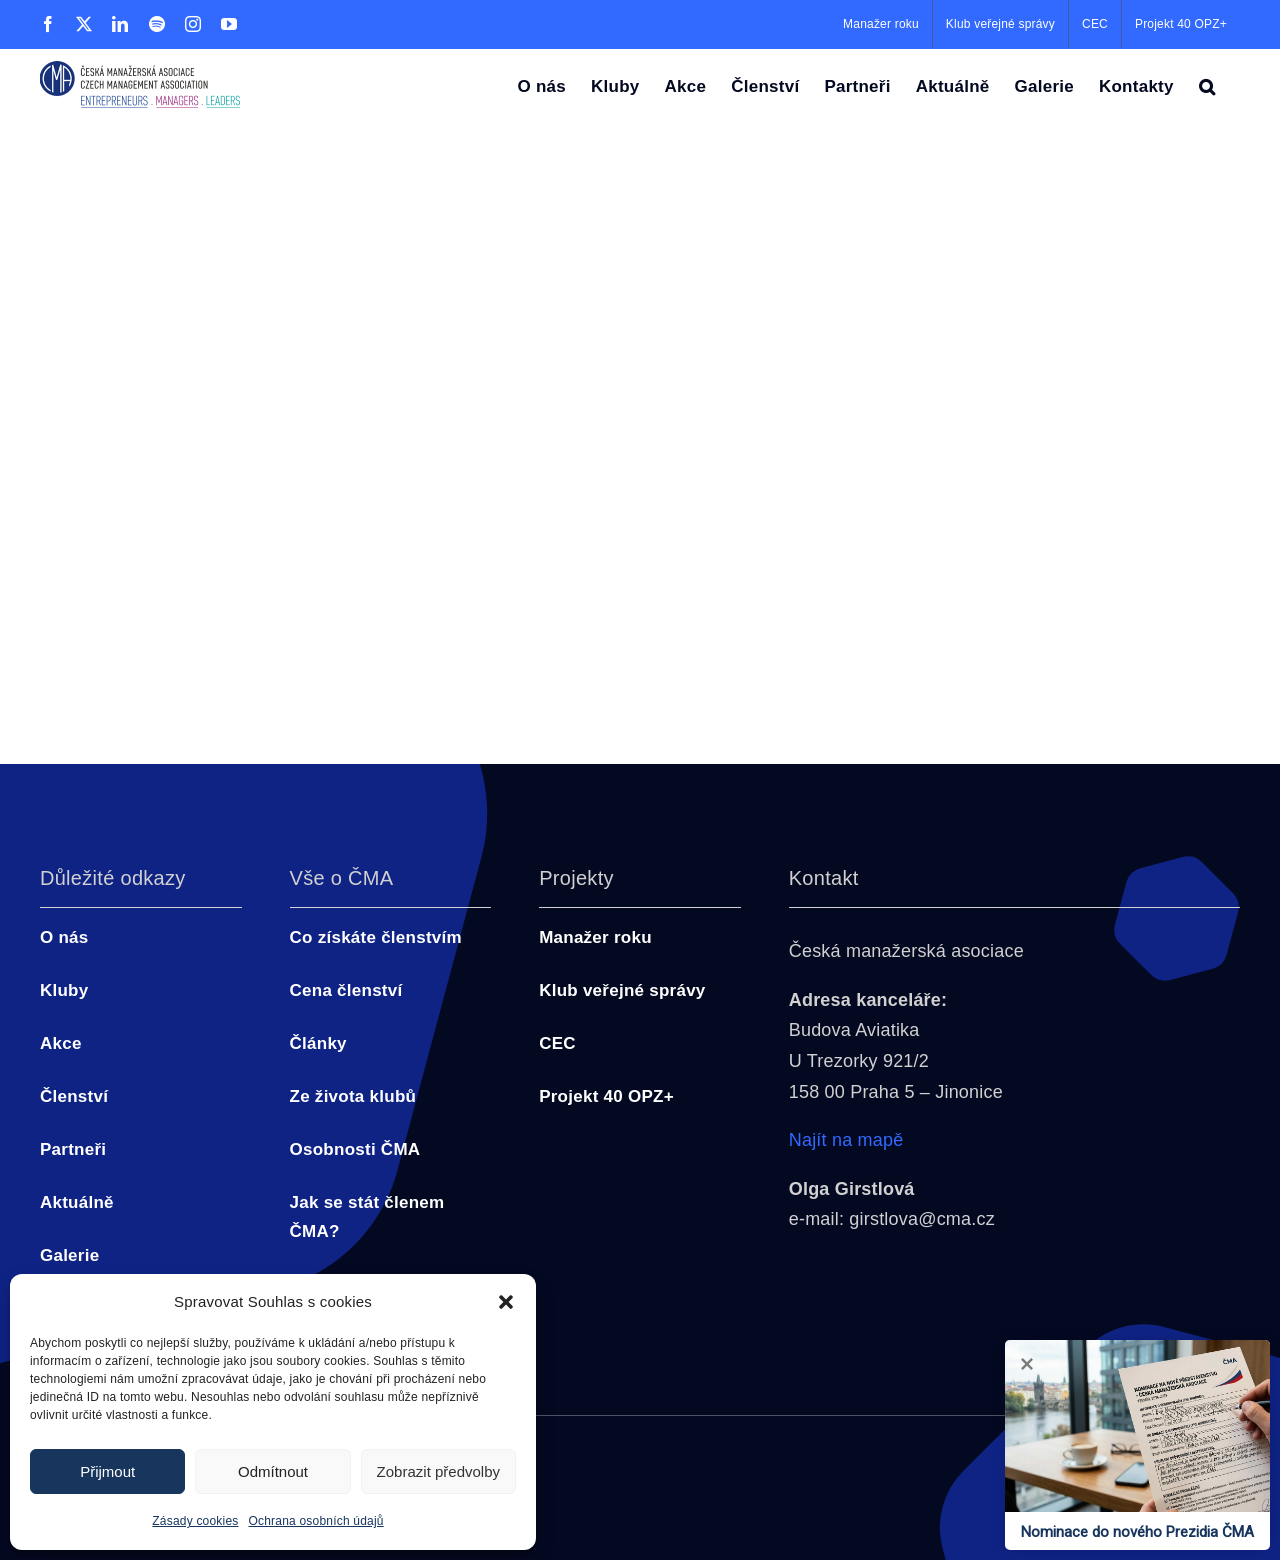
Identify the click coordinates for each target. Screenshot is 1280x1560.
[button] (506, 1302)
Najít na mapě (846, 1140)
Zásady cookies (195, 1521)
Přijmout (107, 1471)
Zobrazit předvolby (438, 1471)
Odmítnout (273, 1471)
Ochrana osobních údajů (316, 1521)
